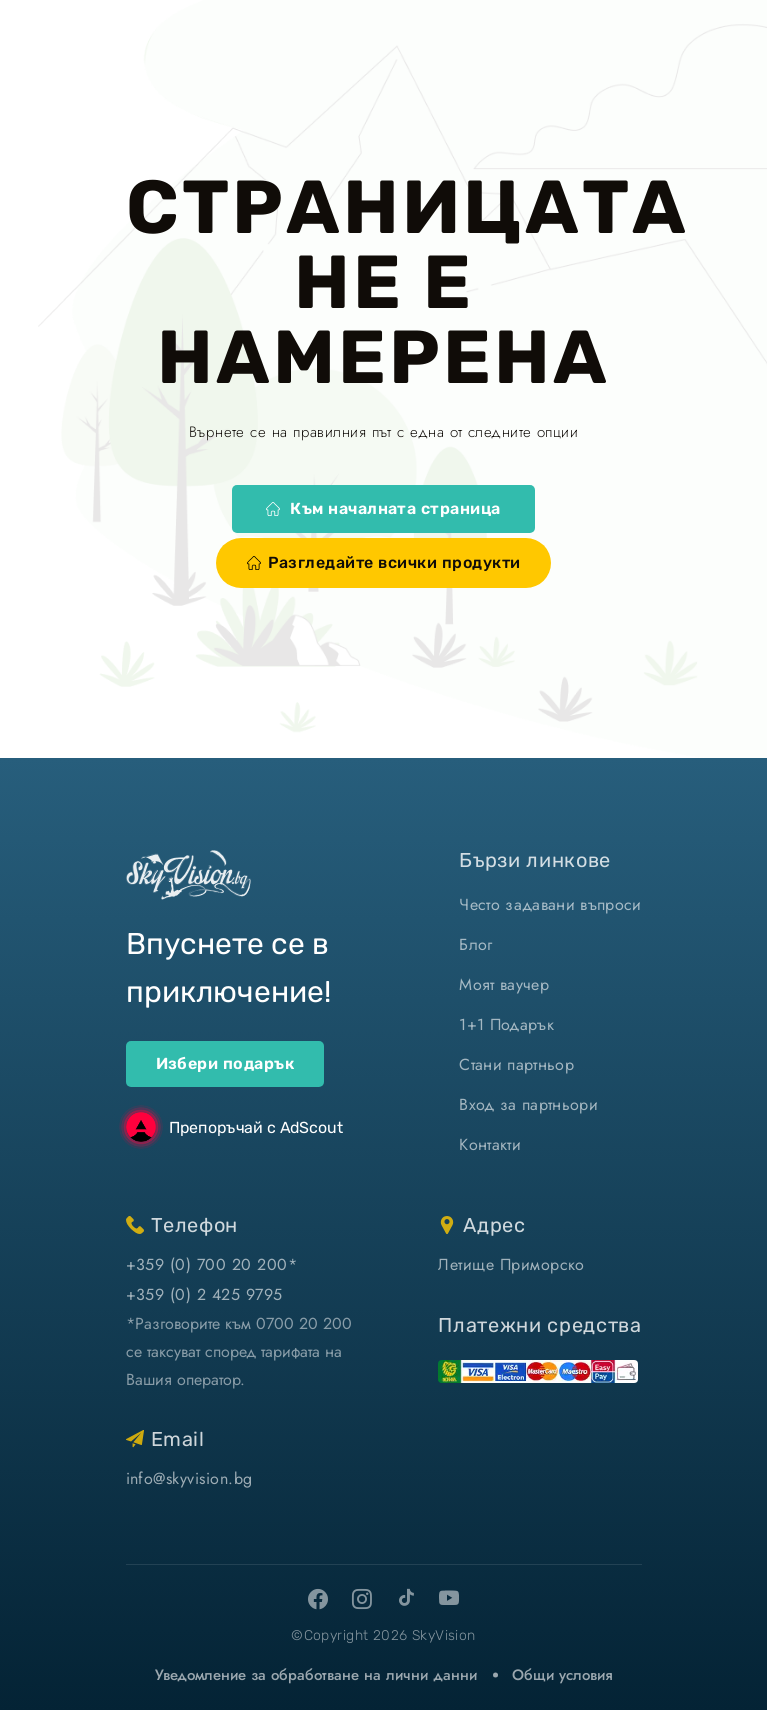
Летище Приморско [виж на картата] (511, 1264)
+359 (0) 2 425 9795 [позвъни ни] (204, 1294)
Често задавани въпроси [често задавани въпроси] (550, 904)
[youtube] (450, 1599)
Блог (475, 944)
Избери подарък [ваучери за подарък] (225, 1063)
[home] (188, 874)
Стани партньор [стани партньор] (516, 1064)
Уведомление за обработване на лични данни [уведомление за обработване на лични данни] (316, 1675)
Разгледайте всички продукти (384, 562)
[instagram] (362, 1599)
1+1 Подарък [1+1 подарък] (506, 1024)
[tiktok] (406, 1597)
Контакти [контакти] (490, 1144)
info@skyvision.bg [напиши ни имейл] (189, 1478)
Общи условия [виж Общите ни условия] (562, 1675)
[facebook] (318, 1599)
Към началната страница (383, 508)
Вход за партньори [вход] (528, 1104)
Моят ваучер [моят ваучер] (504, 984)
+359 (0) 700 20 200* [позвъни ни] (212, 1264)
